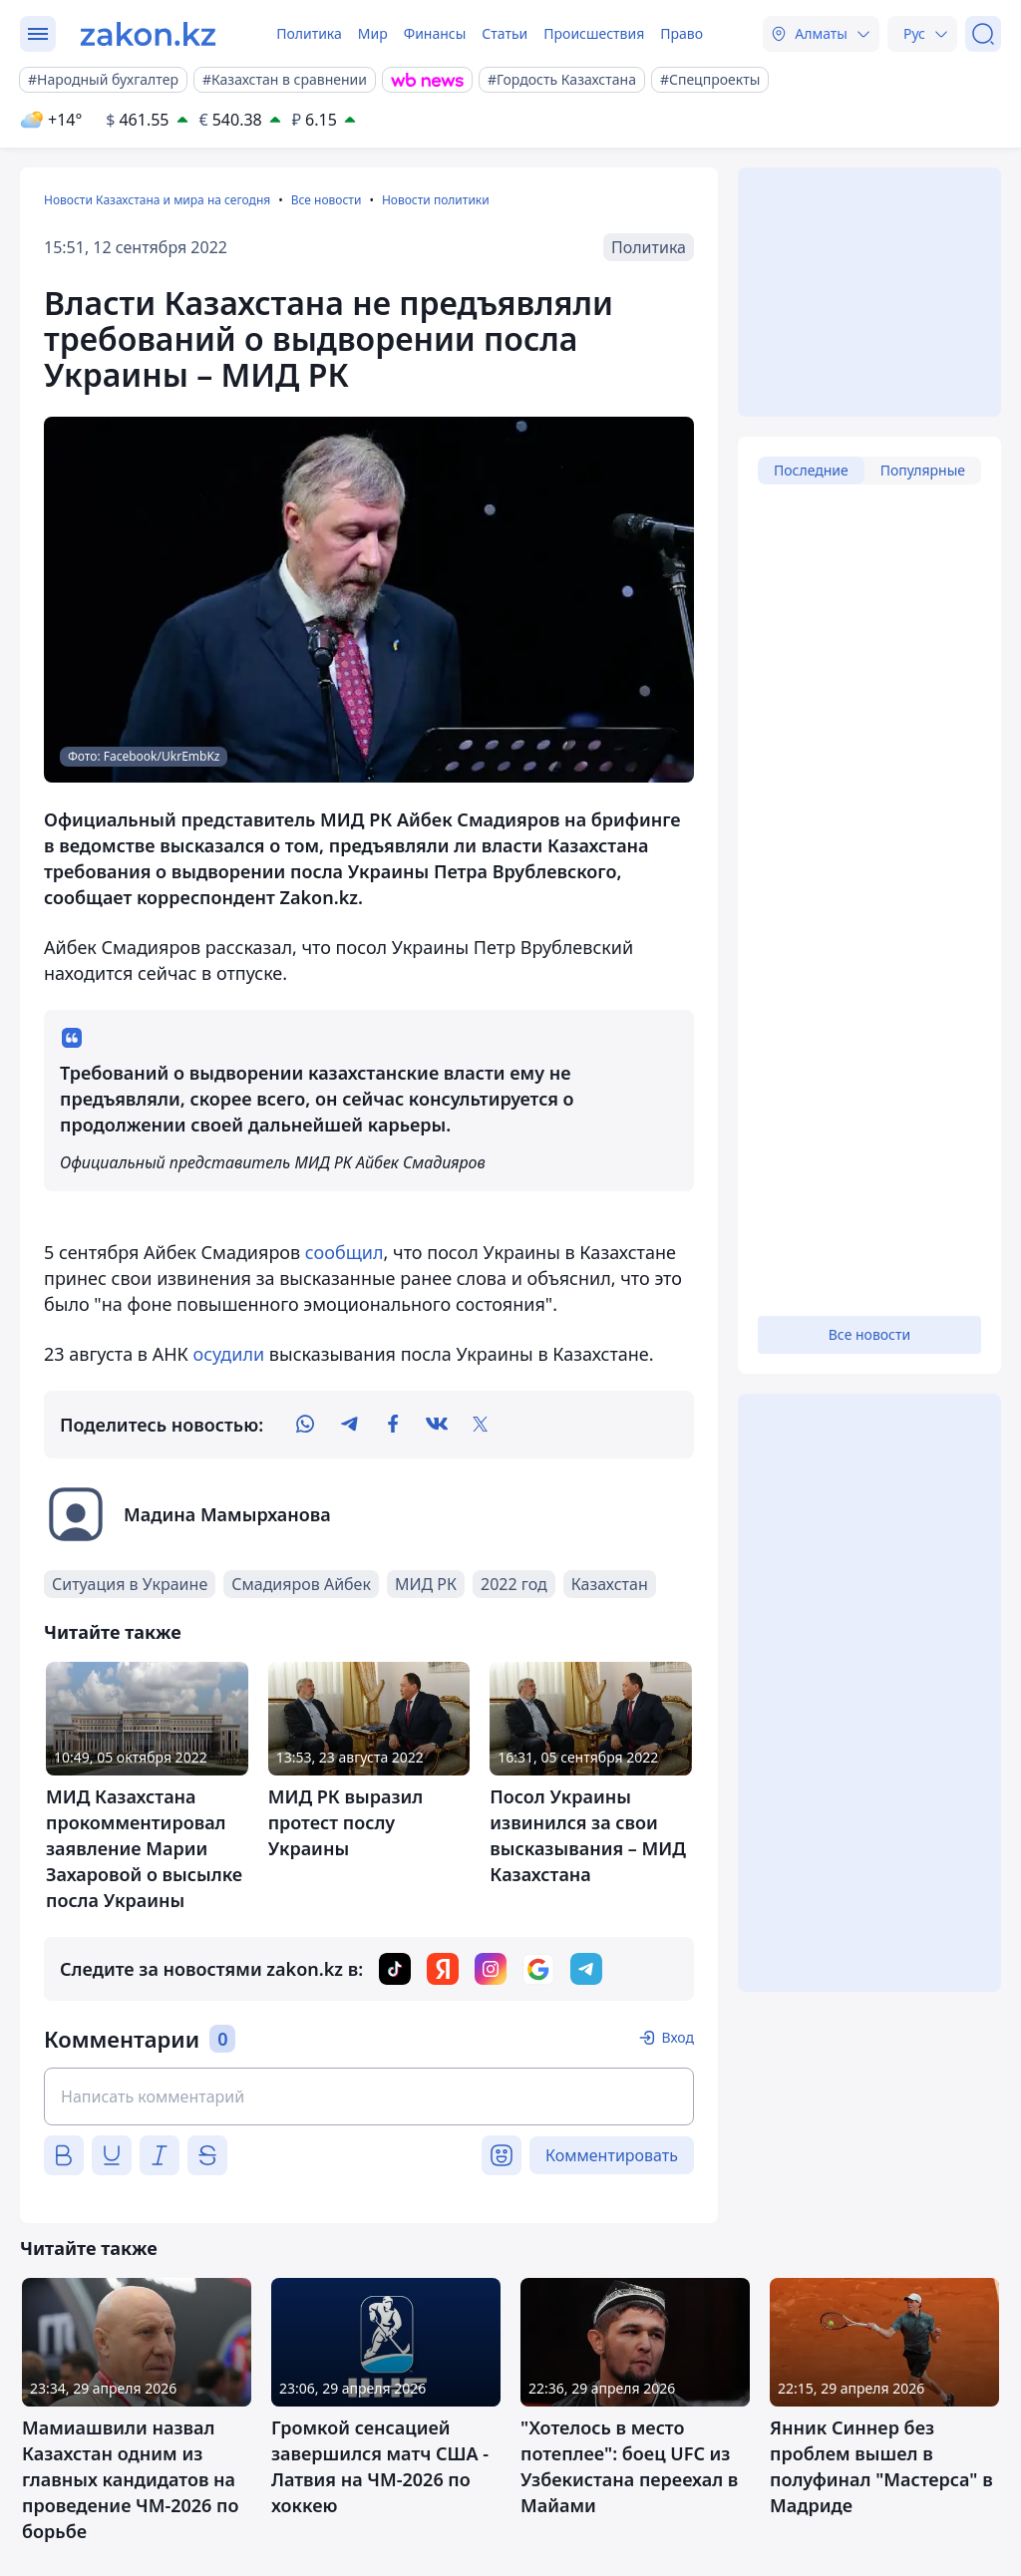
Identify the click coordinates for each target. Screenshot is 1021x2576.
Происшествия (593, 33)
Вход (677, 2037)
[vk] (437, 1425)
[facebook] (393, 1425)
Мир (373, 33)
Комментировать (611, 2155)
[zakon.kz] (148, 34)
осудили (229, 1354)
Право (681, 33)
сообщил (344, 1252)
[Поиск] (983, 34)
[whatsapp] (305, 1425)
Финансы (435, 33)
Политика (309, 33)
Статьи (504, 33)
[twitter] (481, 1425)
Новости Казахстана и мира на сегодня (157, 199)
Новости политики (436, 199)
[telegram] (349, 1425)
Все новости (326, 199)
